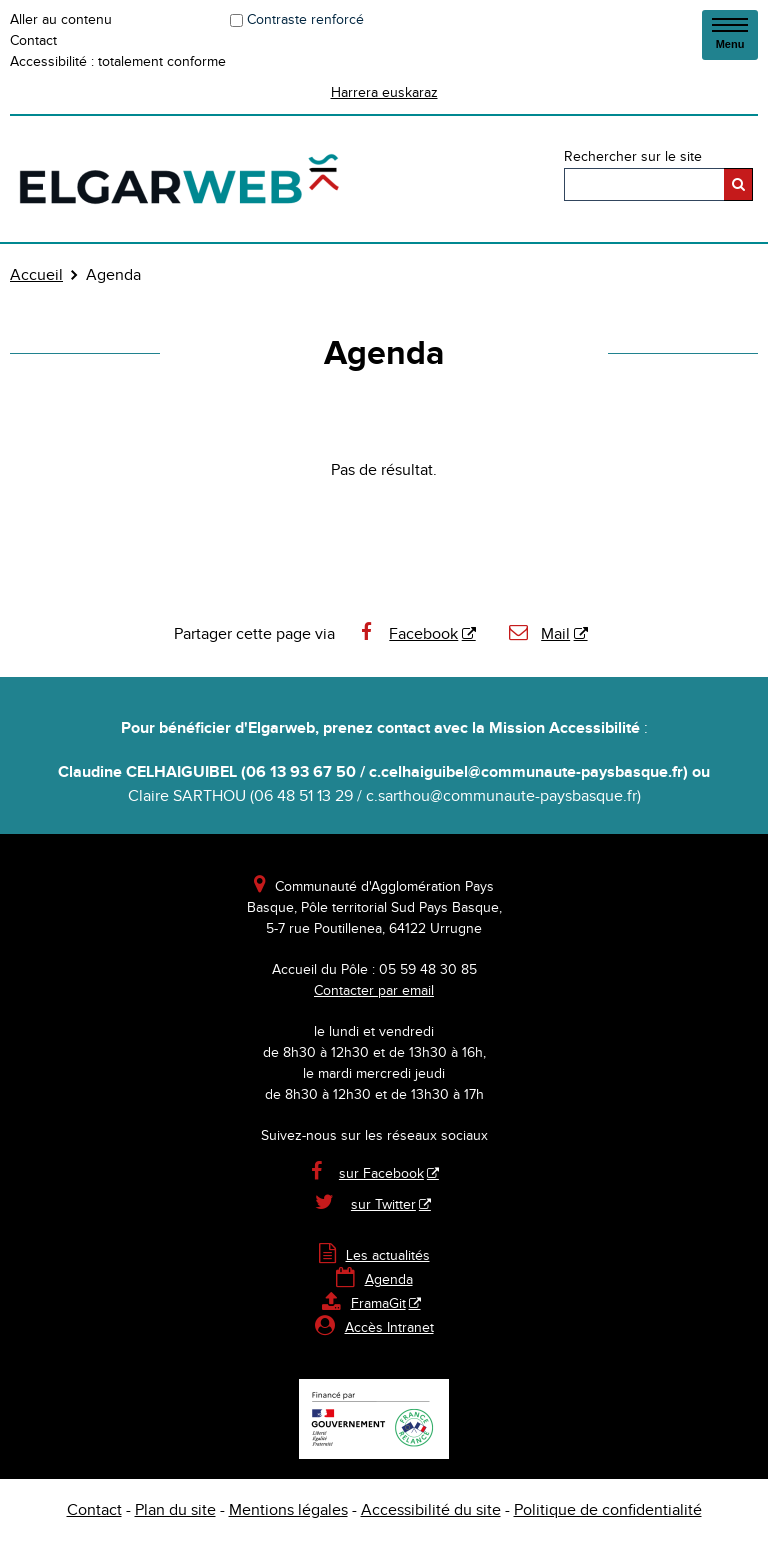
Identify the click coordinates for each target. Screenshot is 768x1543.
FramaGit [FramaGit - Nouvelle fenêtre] (364, 1304)
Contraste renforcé (305, 20)
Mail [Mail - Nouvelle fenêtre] (539, 634)
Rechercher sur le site (633, 157)
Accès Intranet (389, 1328)
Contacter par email (374, 991)
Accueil (36, 275)
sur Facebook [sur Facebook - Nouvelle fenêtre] (381, 1174)
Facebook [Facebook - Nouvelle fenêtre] (407, 634)
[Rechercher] (738, 184)
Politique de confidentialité (608, 1510)
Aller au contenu (61, 20)
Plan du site (175, 1510)
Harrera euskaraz (384, 93)
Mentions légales (288, 1510)
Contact (33, 41)
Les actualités (374, 1256)
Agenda (374, 1280)
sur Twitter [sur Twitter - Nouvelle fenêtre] (383, 1205)
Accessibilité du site (431, 1510)
